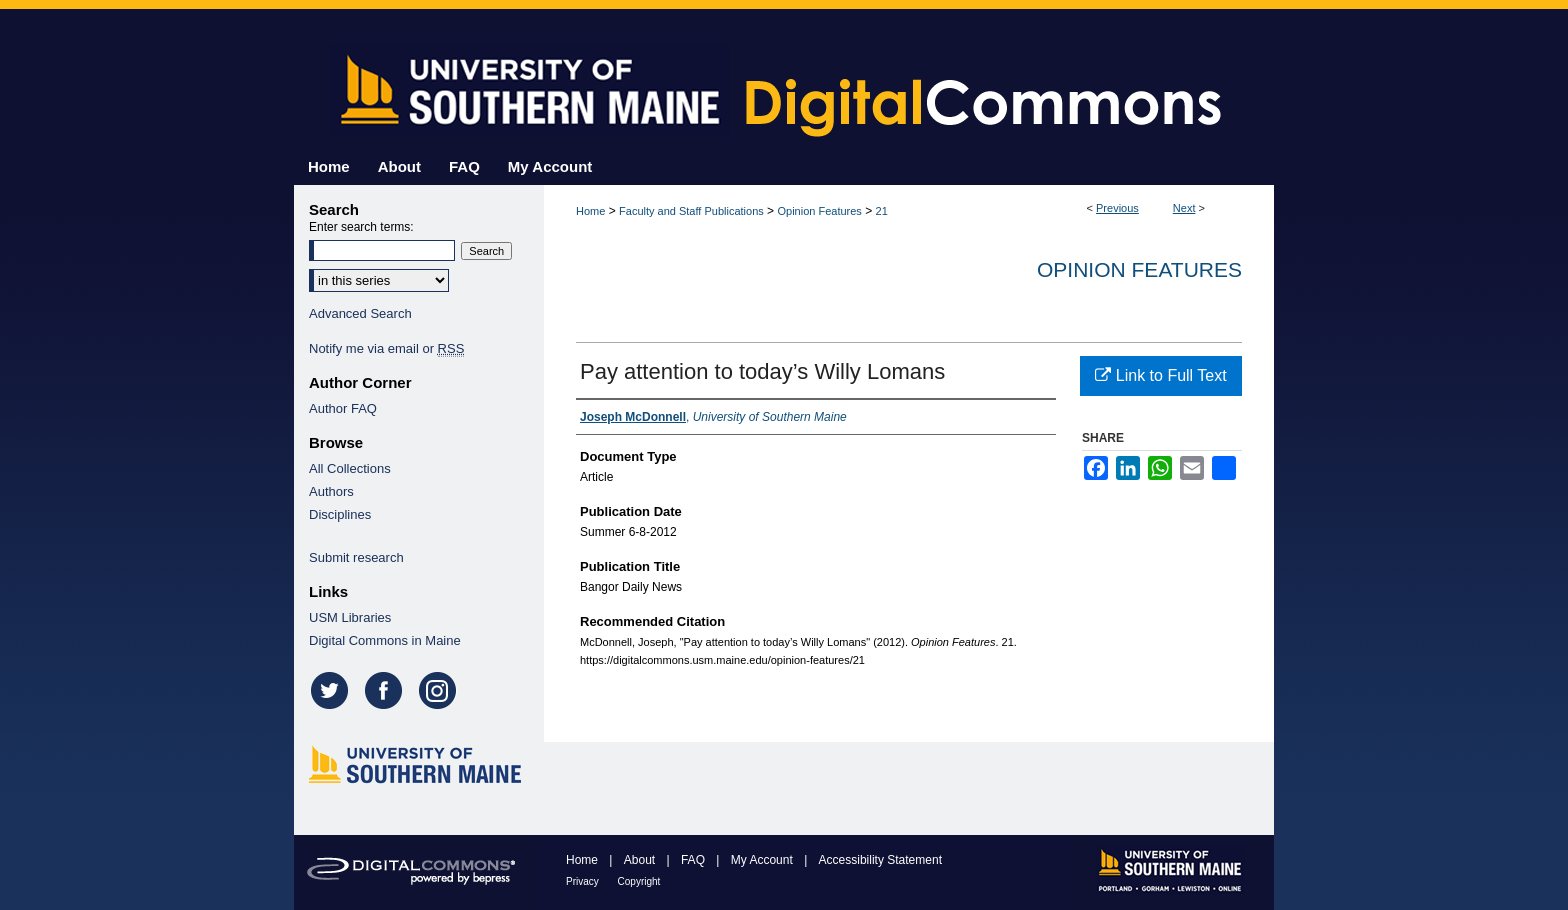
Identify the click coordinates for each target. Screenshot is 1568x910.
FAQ (694, 860)
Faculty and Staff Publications (691, 211)
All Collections (350, 468)
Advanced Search (360, 313)
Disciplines (340, 514)
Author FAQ (343, 408)
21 (882, 211)
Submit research (356, 557)
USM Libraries (350, 617)
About (641, 860)
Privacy (584, 881)
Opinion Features (819, 211)
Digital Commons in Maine (385, 640)
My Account (763, 860)
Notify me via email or (386, 348)
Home (590, 211)
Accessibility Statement (880, 860)
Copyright (639, 881)
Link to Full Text (1160, 375)
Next (1184, 208)
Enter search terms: (361, 227)
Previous (1117, 208)
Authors (331, 491)
